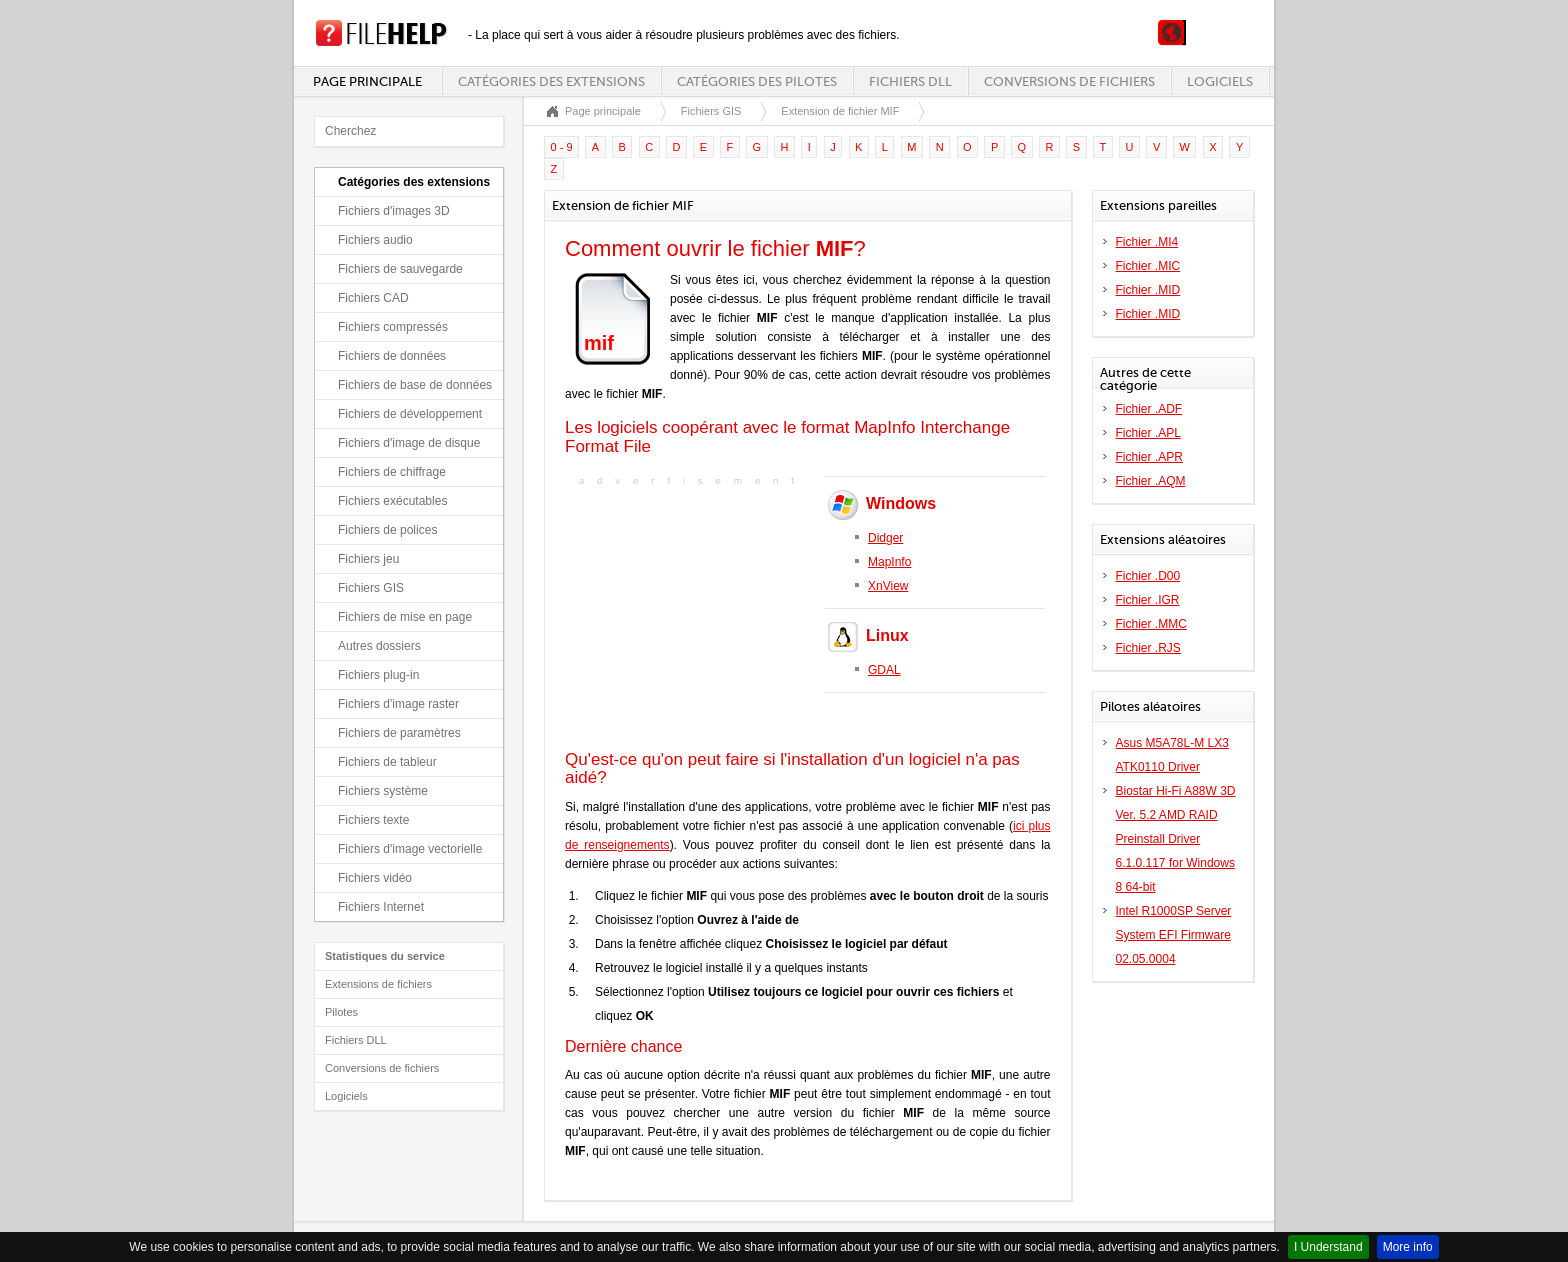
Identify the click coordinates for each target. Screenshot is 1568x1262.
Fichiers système (383, 791)
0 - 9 (562, 147)
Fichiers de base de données (415, 385)
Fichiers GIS (371, 588)
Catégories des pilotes (757, 81)
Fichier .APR (1149, 457)
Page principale (367, 81)
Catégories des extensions (551, 81)
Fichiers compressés (393, 327)
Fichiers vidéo (375, 878)
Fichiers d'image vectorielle (410, 849)
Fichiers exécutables (392, 501)
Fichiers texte (373, 820)
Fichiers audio (375, 240)
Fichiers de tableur (387, 762)
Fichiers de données (392, 356)
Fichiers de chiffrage (392, 472)
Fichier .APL (1148, 433)
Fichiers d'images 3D (394, 211)
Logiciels (1220, 81)
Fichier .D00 (1148, 576)
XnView (888, 586)
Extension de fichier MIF (840, 111)
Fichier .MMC (1151, 624)
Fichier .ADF (1149, 409)
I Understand (1328, 1247)
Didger (885, 538)
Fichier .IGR (1148, 600)
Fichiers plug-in (378, 675)
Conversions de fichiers (1069, 81)
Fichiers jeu (368, 559)
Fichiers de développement (410, 414)
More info (1408, 1247)
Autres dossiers (379, 646)
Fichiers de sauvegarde (400, 269)
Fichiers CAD (373, 298)
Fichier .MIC (1148, 266)
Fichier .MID (1148, 290)
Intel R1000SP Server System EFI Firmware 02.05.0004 (1174, 935)
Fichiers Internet (381, 907)
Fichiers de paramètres (399, 733)
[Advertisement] (690, 616)
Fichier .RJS (1148, 648)
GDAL (884, 670)
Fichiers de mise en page (405, 617)
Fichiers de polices (387, 530)
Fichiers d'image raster (398, 704)
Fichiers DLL (910, 81)
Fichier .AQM (1151, 481)
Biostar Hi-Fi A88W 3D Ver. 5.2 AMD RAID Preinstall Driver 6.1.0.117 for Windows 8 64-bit (1176, 839)
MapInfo (889, 562)
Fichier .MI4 (1147, 242)
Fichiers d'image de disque (409, 443)
